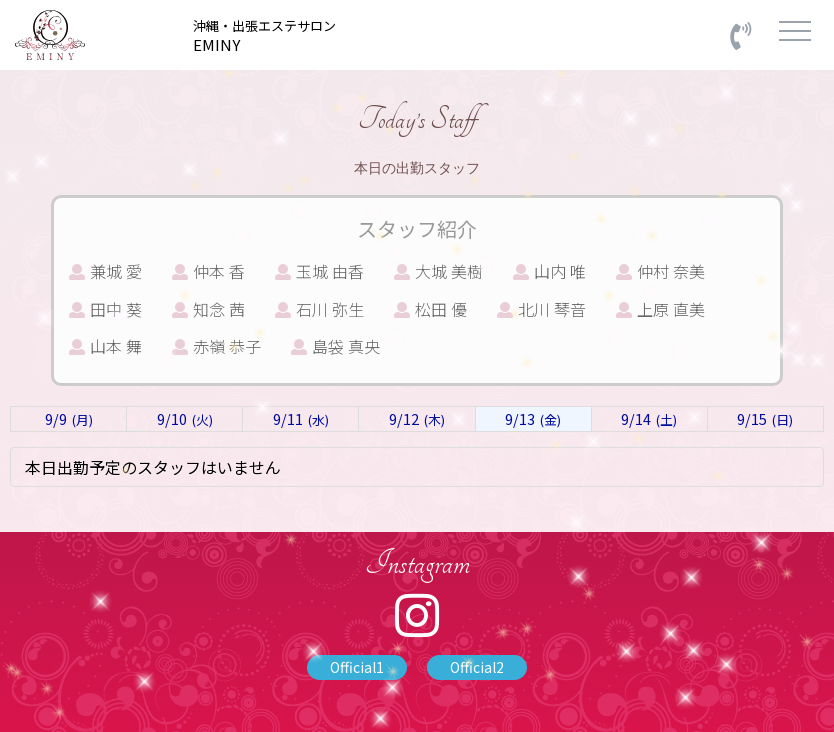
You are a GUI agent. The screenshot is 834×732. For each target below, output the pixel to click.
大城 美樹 (438, 271)
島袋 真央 (335, 346)
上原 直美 (660, 309)
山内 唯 (549, 271)
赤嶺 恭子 (216, 346)
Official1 (357, 667)
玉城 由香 (319, 271)
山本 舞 (105, 346)
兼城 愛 (105, 271)
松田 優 (430, 309)
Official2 (477, 667)
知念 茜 (208, 309)
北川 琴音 (541, 309)
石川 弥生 (319, 309)
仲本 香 (208, 271)
